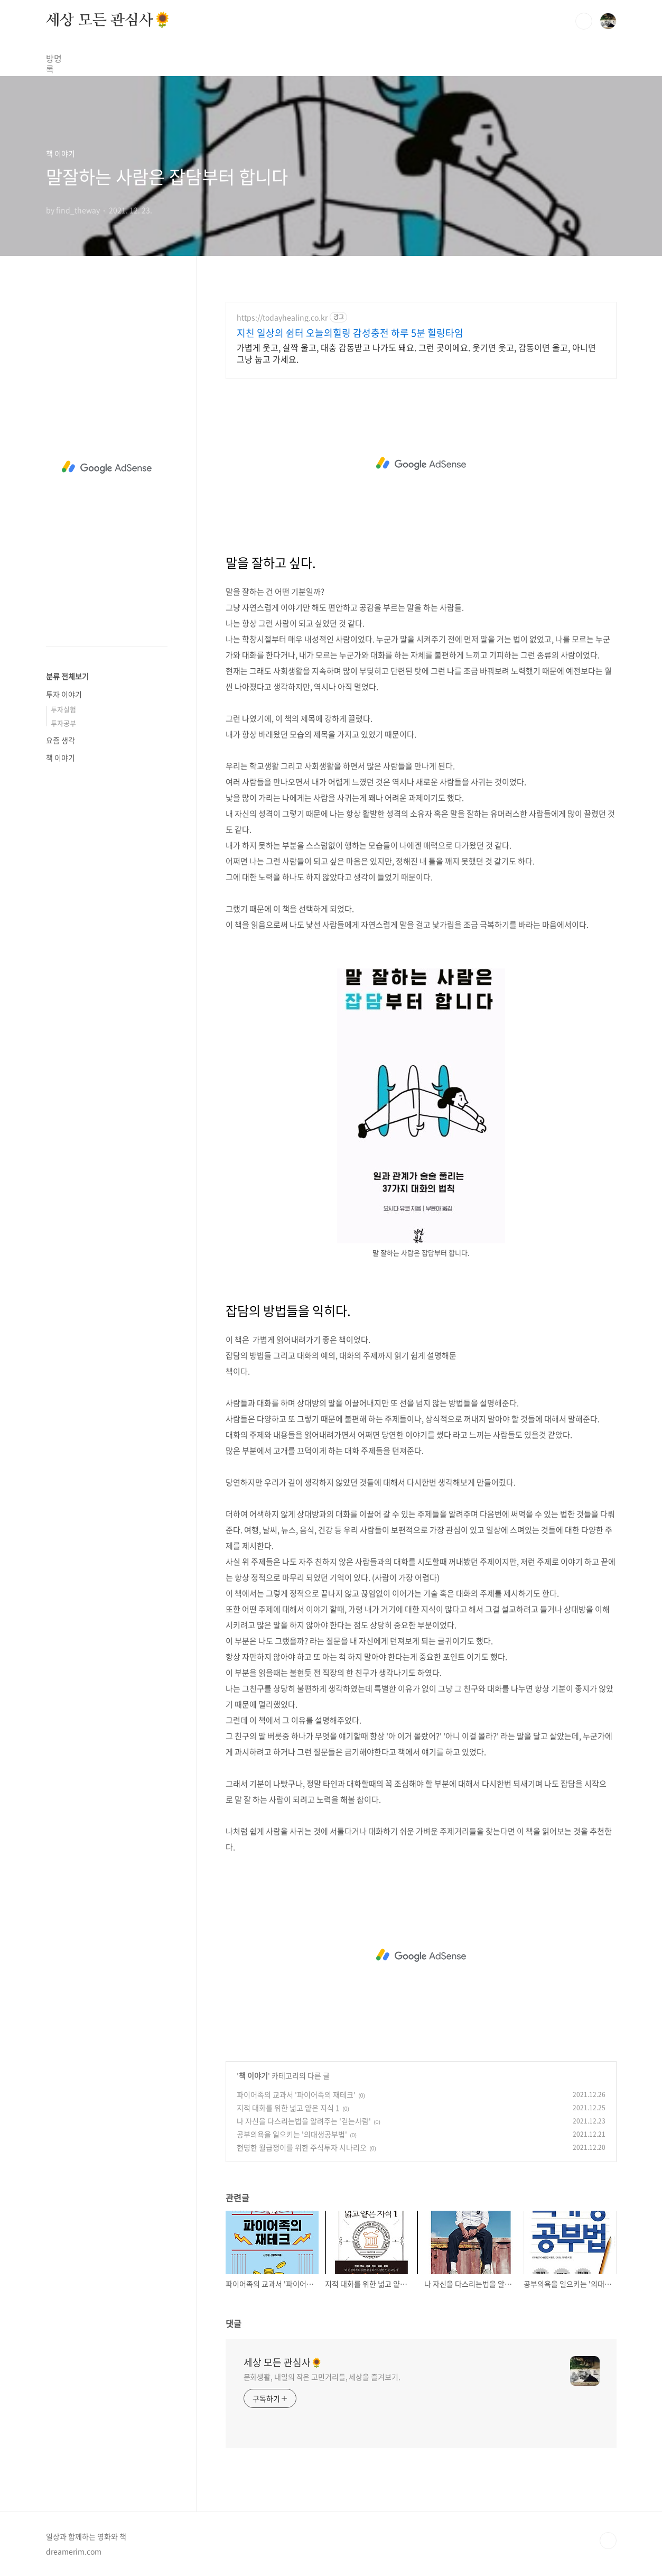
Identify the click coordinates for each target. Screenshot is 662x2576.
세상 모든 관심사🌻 (109, 20)
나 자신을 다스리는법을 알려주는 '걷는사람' (304, 2121)
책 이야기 (253, 2075)
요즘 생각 (60, 740)
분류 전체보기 (67, 676)
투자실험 (63, 709)
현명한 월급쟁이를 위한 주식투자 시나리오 (302, 2147)
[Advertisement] (421, 464)
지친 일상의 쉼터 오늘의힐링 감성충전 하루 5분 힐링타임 (350, 333)
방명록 (58, 58)
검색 (584, 21)
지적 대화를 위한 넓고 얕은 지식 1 (288, 2107)
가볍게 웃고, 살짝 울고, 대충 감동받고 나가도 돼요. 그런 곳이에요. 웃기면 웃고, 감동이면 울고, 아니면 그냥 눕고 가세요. (416, 353)
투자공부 (63, 723)
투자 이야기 (64, 694)
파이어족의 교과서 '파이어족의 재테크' (296, 2094)
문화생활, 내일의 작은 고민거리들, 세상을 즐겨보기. (322, 2376)
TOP (608, 2540)
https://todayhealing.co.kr (282, 317)
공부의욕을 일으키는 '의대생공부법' (292, 2134)
